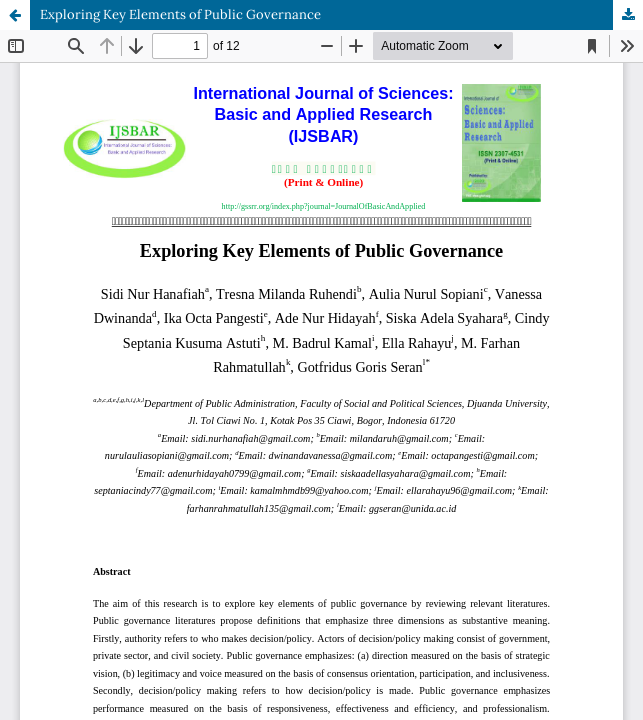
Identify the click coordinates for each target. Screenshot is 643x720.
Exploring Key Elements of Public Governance (180, 14)
